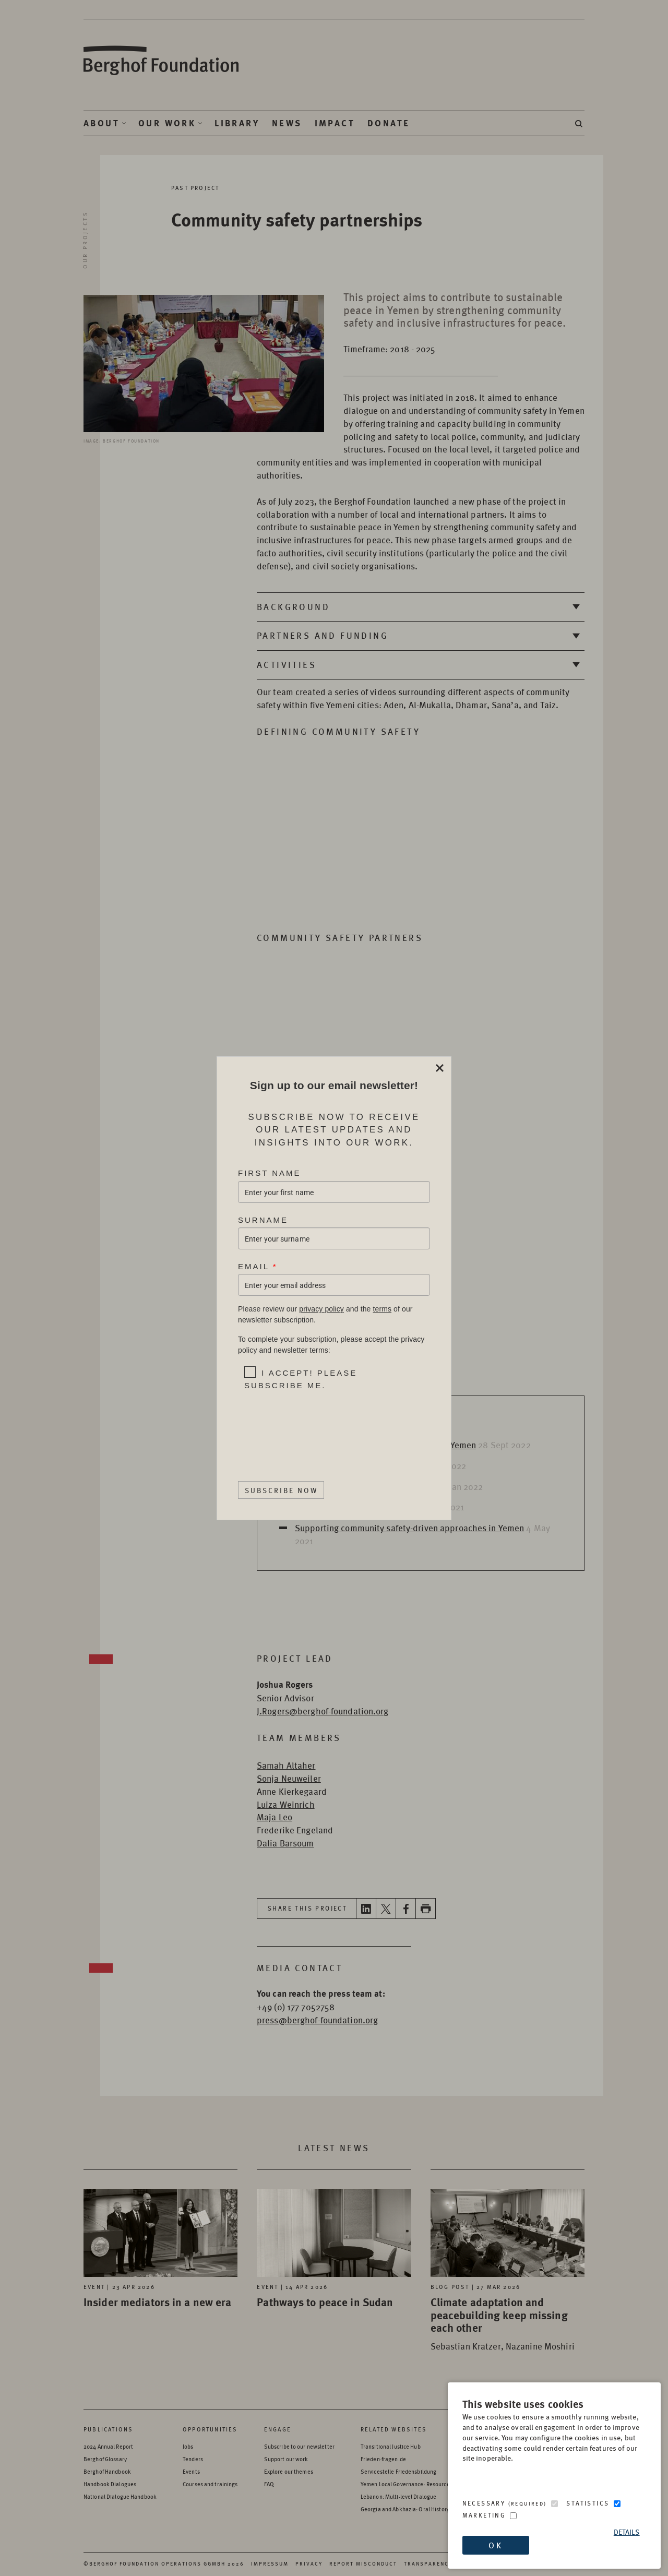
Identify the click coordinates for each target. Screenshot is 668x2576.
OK (495, 2545)
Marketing (484, 2515)
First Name (269, 1172)
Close (439, 1068)
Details (627, 2532)
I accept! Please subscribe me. (300, 1378)
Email (257, 1266)
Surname (263, 1219)
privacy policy (321, 1309)
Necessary (504, 2503)
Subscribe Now (281, 1489)
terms (382, 1309)
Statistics (587, 2503)
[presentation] (310, 1425)
